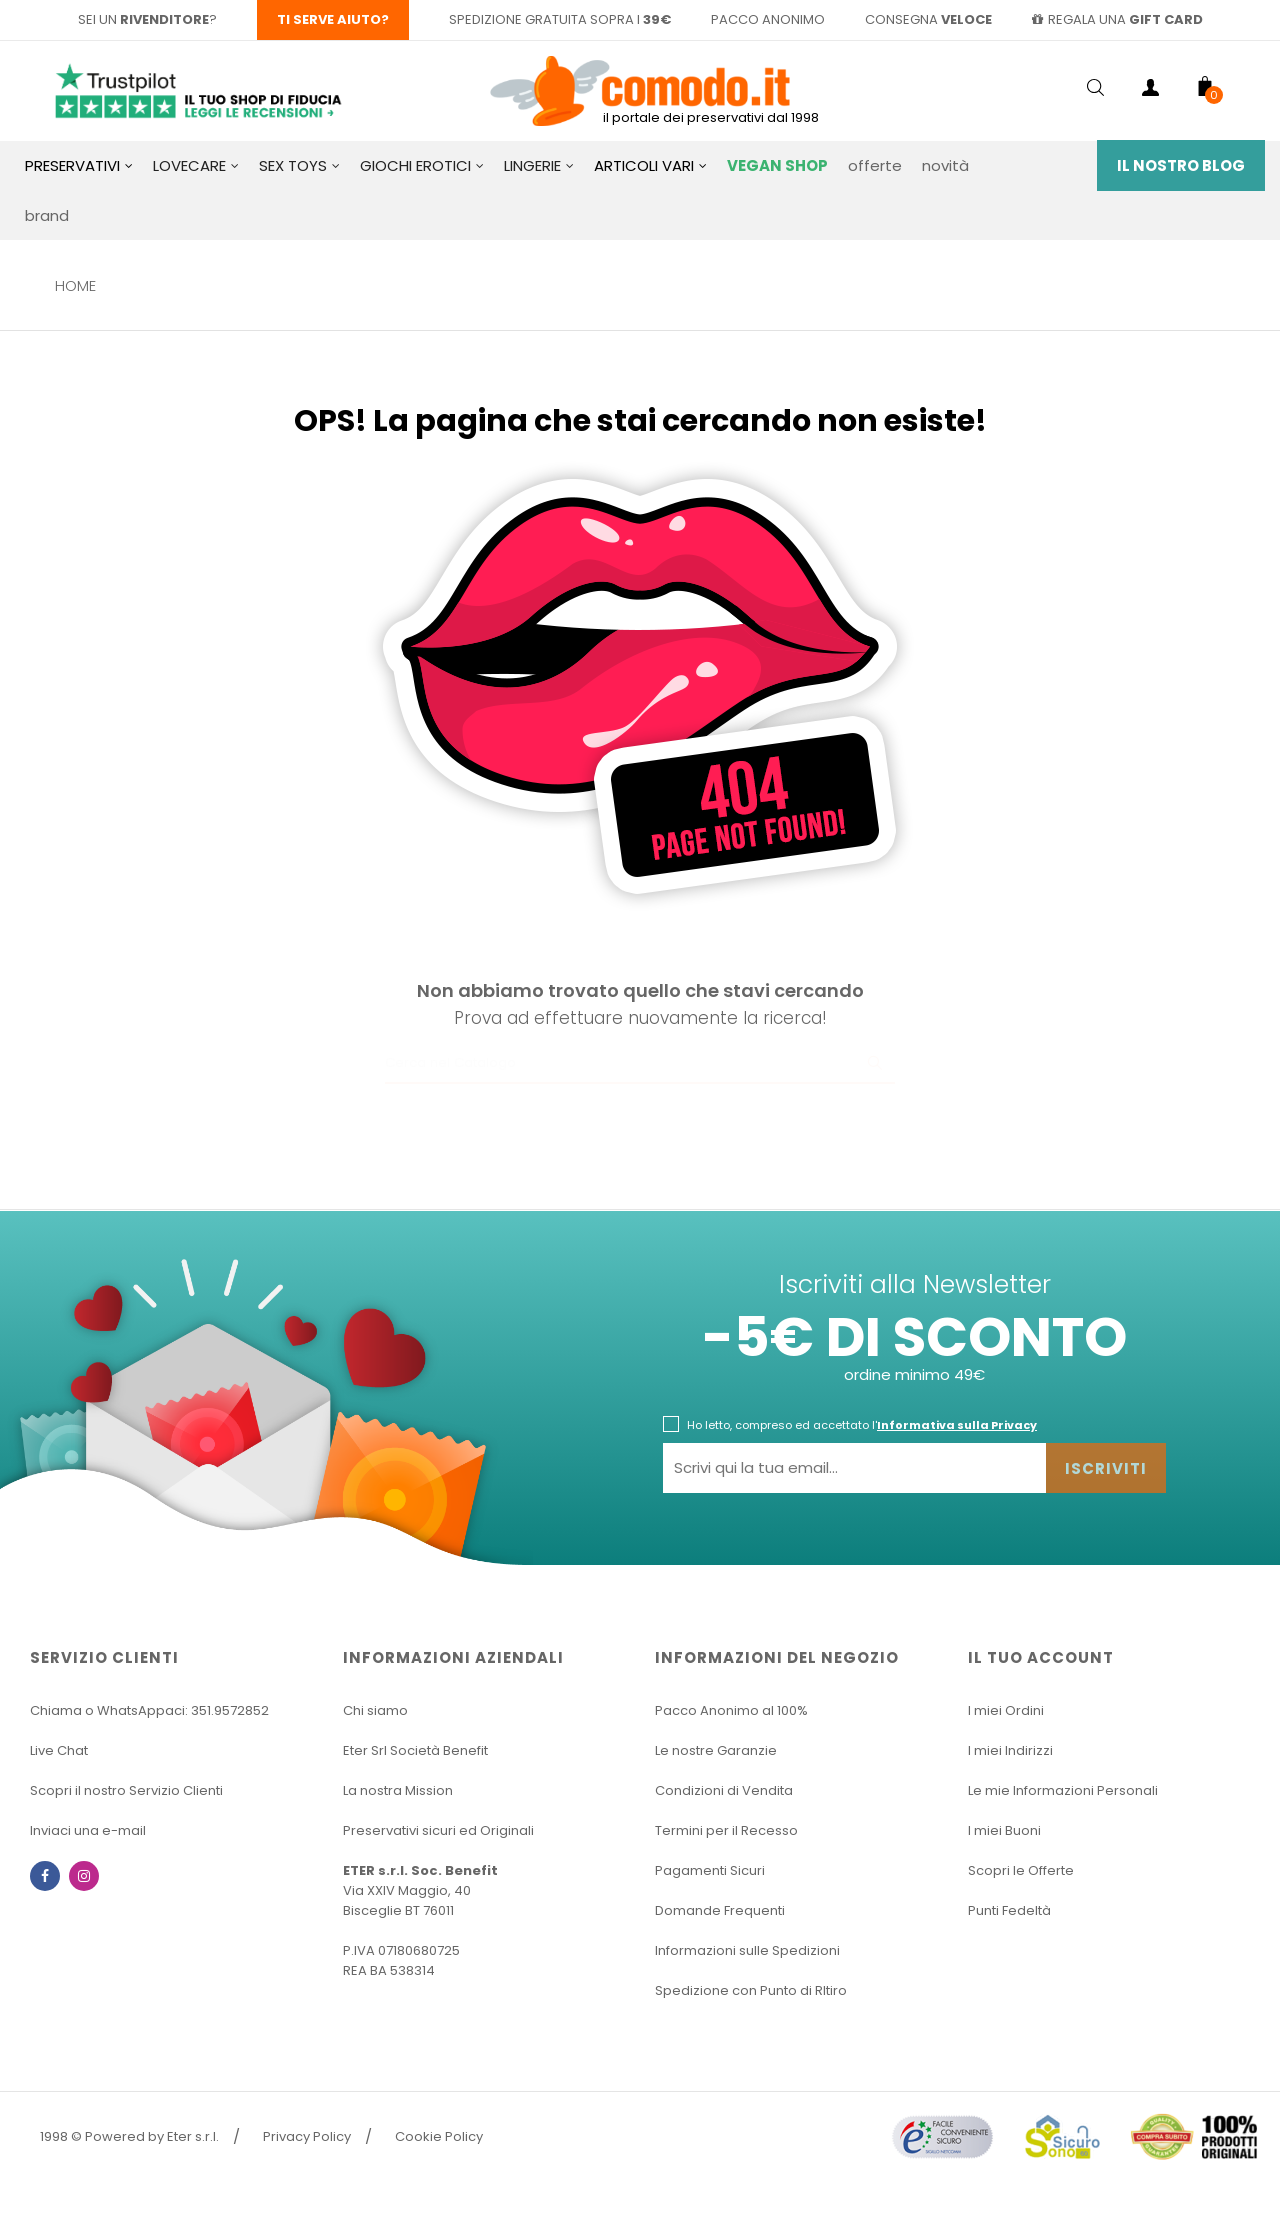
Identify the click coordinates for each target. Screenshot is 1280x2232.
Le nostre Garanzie (716, 1750)
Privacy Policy (307, 2136)
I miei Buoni (1004, 1830)
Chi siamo (375, 1710)
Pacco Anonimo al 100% (731, 1710)
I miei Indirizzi (1010, 1750)
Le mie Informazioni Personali (1063, 1790)
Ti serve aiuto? (333, 19)
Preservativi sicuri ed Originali (438, 1830)
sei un (143, 19)
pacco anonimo (768, 19)
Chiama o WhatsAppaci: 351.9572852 (149, 1710)
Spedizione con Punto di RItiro (751, 1990)
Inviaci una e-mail (88, 1830)
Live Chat (59, 1750)
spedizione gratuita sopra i (560, 19)
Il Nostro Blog (1181, 165)
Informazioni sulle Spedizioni (747, 1950)
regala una (1117, 19)
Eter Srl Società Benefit (415, 1750)
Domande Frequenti (720, 1910)
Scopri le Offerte (1021, 1870)
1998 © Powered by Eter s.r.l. (129, 2136)
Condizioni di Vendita (724, 1790)
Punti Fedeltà (1009, 1910)
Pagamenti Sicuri (710, 1870)
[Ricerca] (640, 1064)
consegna (928, 19)
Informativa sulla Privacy (957, 1425)
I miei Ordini (1006, 1710)
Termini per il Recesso (726, 1830)
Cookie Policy (439, 2136)
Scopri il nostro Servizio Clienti (126, 1790)
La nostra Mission (398, 1790)
